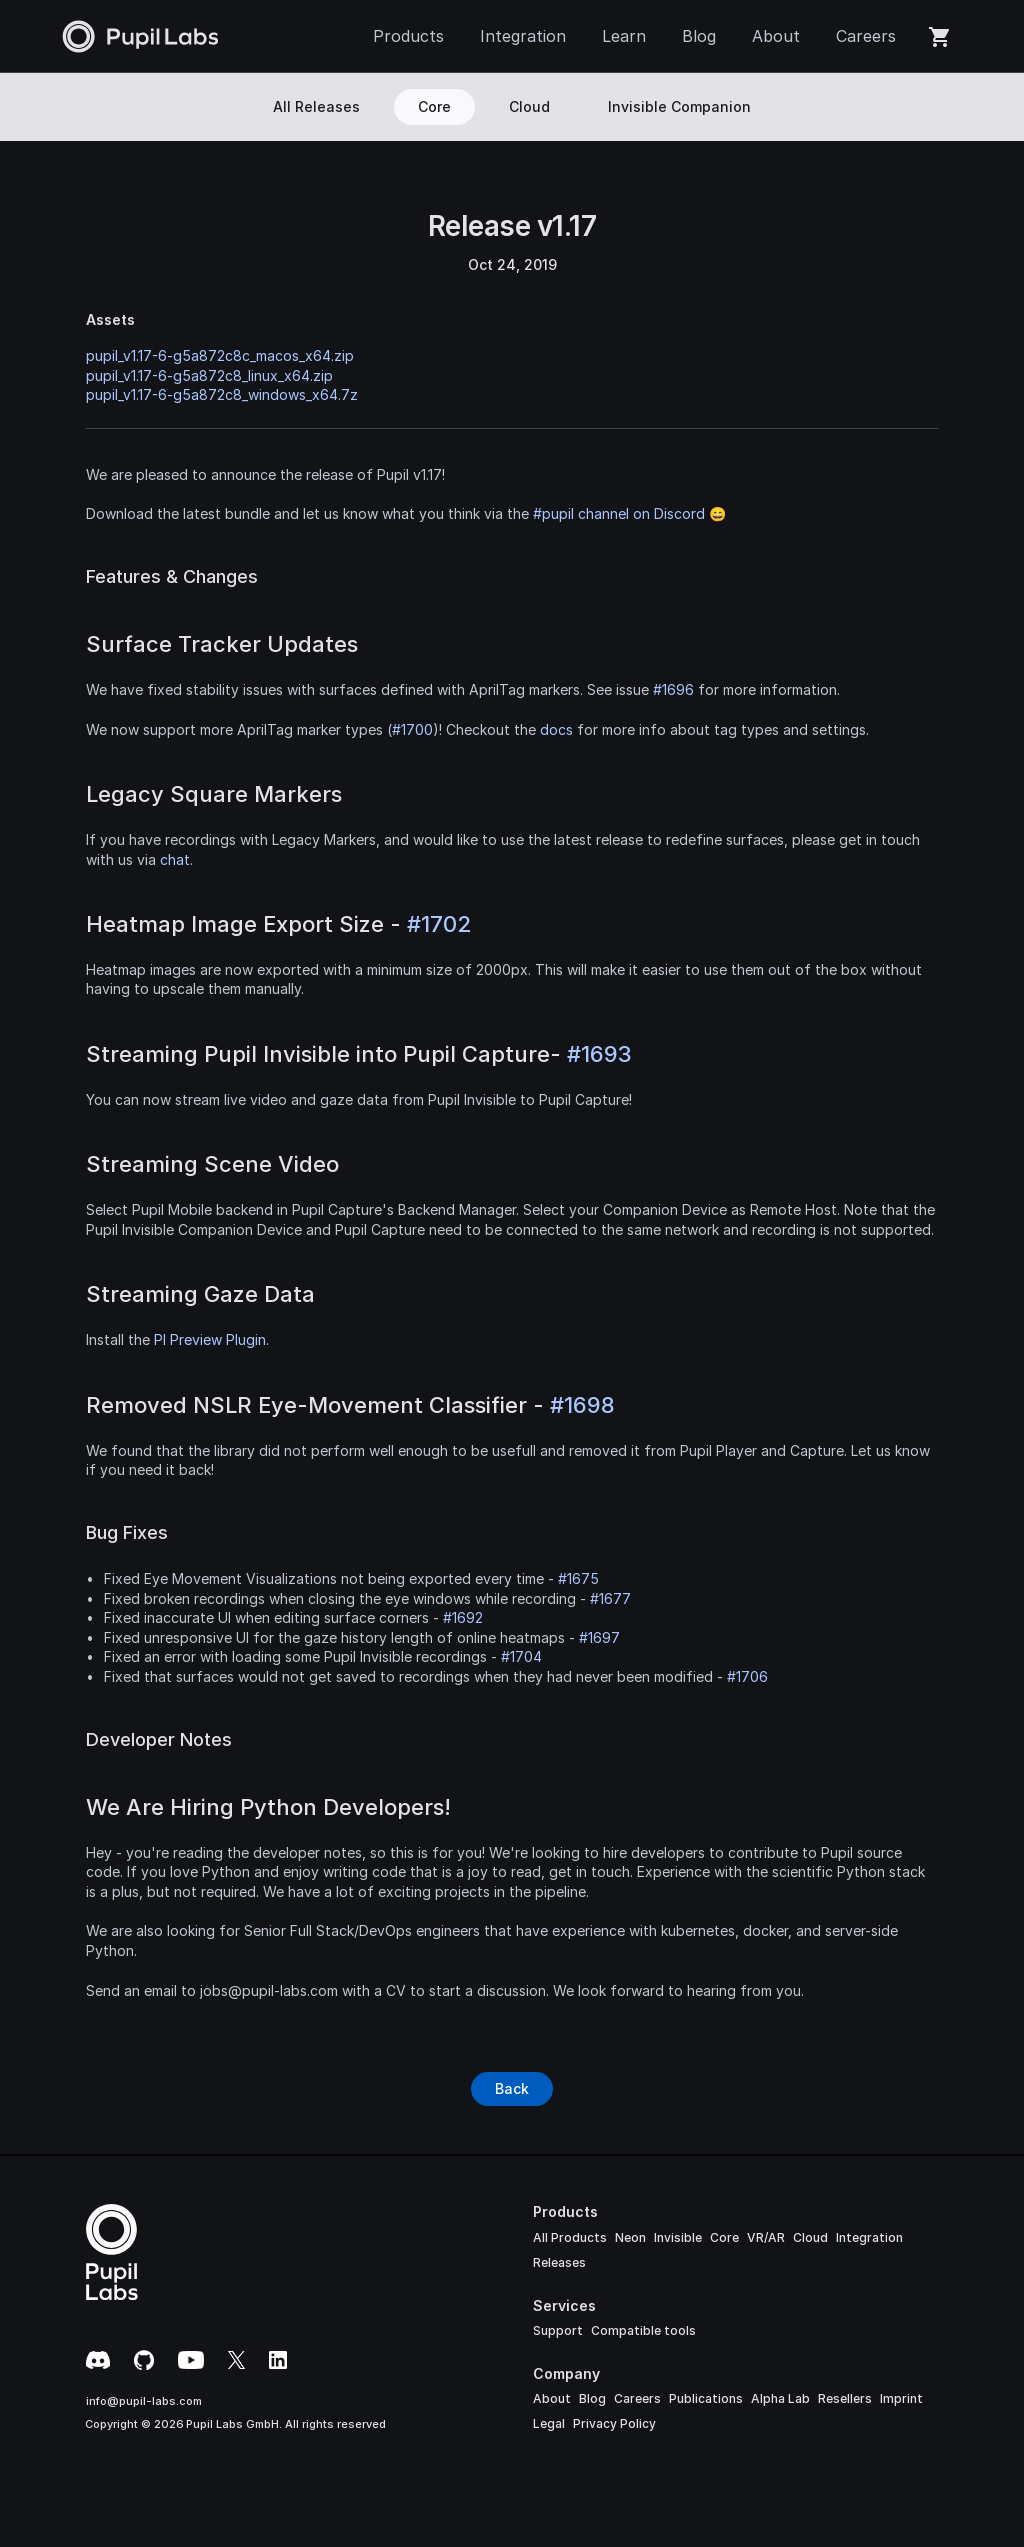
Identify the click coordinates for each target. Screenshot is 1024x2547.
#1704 (521, 1656)
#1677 (610, 1598)
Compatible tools (643, 2330)
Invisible (678, 2237)
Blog (592, 2398)
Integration (869, 2237)
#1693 (599, 1054)
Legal (549, 2423)
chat (175, 859)
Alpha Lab (780, 2398)
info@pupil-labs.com (144, 2401)
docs (556, 729)
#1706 (747, 1676)
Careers (637, 2398)
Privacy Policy (614, 2423)
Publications (706, 2398)
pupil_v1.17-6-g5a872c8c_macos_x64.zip (220, 355)
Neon (630, 2237)
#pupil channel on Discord (619, 513)
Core (724, 2237)
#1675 (578, 1578)
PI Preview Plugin (210, 1339)
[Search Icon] (945, 107)
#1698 (582, 1405)
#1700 (412, 729)
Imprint (901, 2398)
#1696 (673, 689)
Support (558, 2330)
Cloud (810, 2237)
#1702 (439, 924)
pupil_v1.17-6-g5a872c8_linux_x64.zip (209, 375)
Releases (559, 2262)
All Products (570, 2237)
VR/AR (766, 2237)
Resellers (845, 2398)
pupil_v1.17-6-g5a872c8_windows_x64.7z (222, 394)
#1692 (463, 1617)
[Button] (512, 2089)
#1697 (599, 1637)
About (552, 2398)
